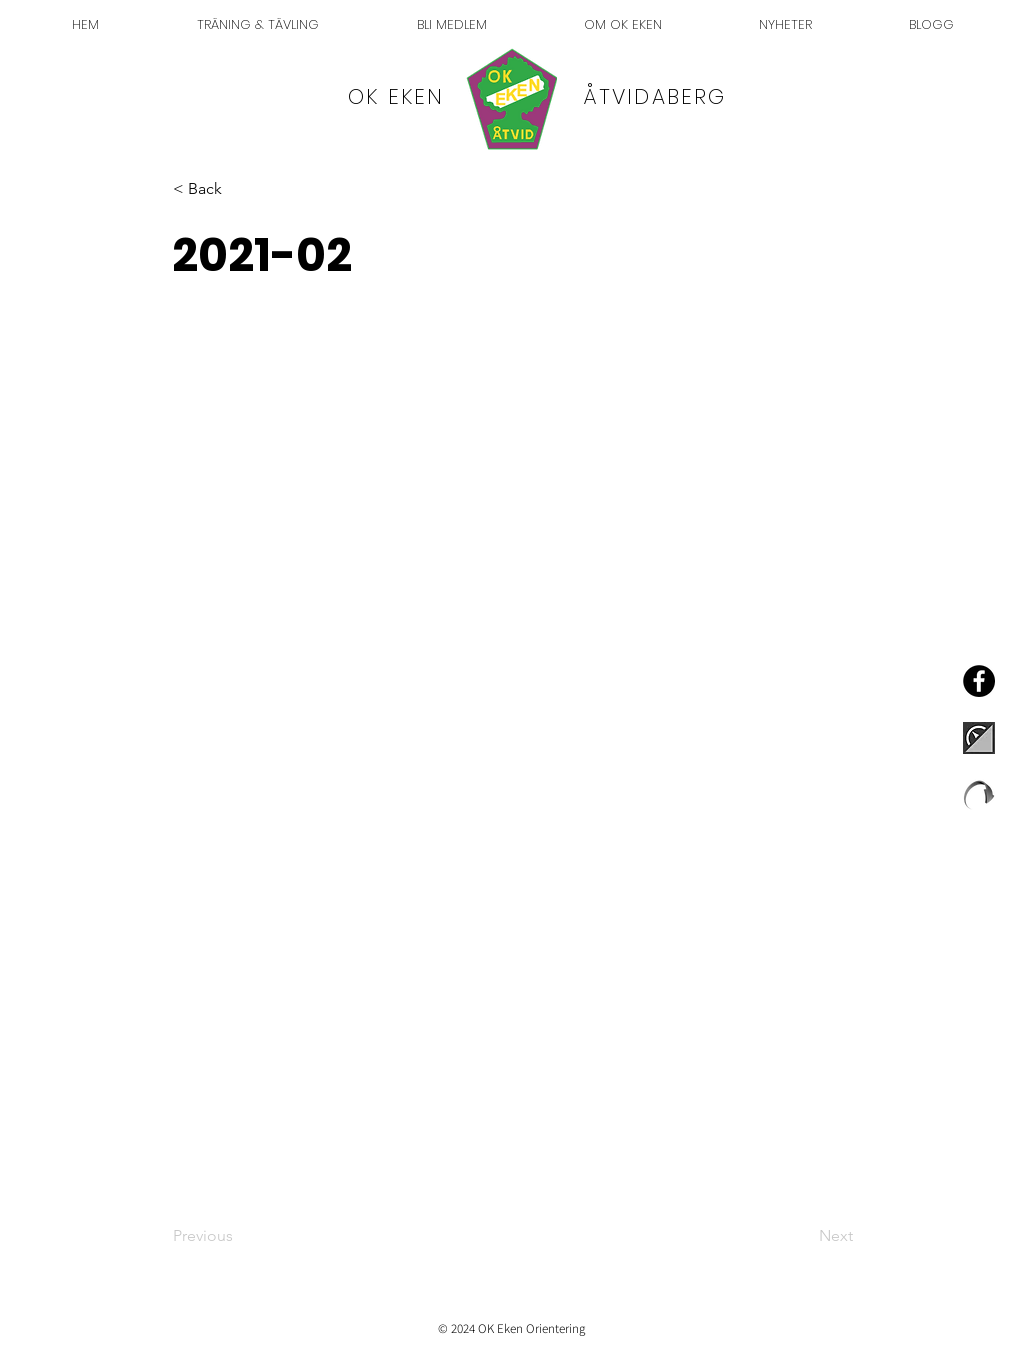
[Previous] (239, 1236)
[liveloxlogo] (979, 795)
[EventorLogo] (979, 738)
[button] (239, 189)
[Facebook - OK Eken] (979, 681)
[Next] (803, 1236)
